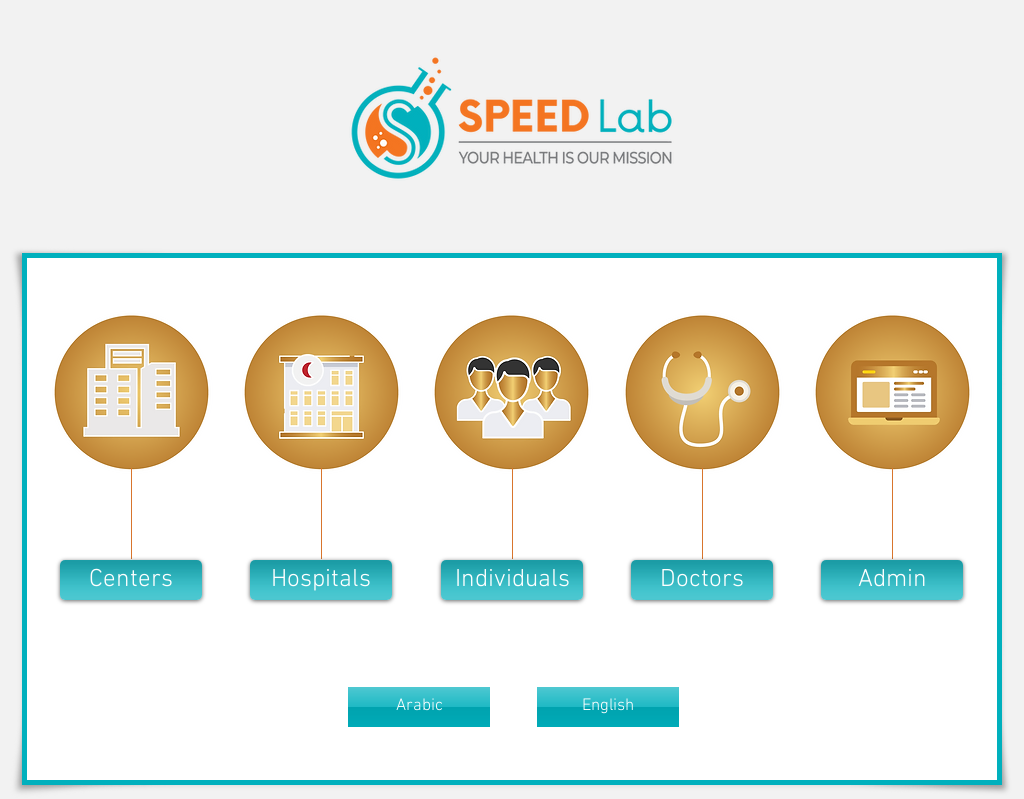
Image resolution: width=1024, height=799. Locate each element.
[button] (131, 580)
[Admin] (892, 580)
